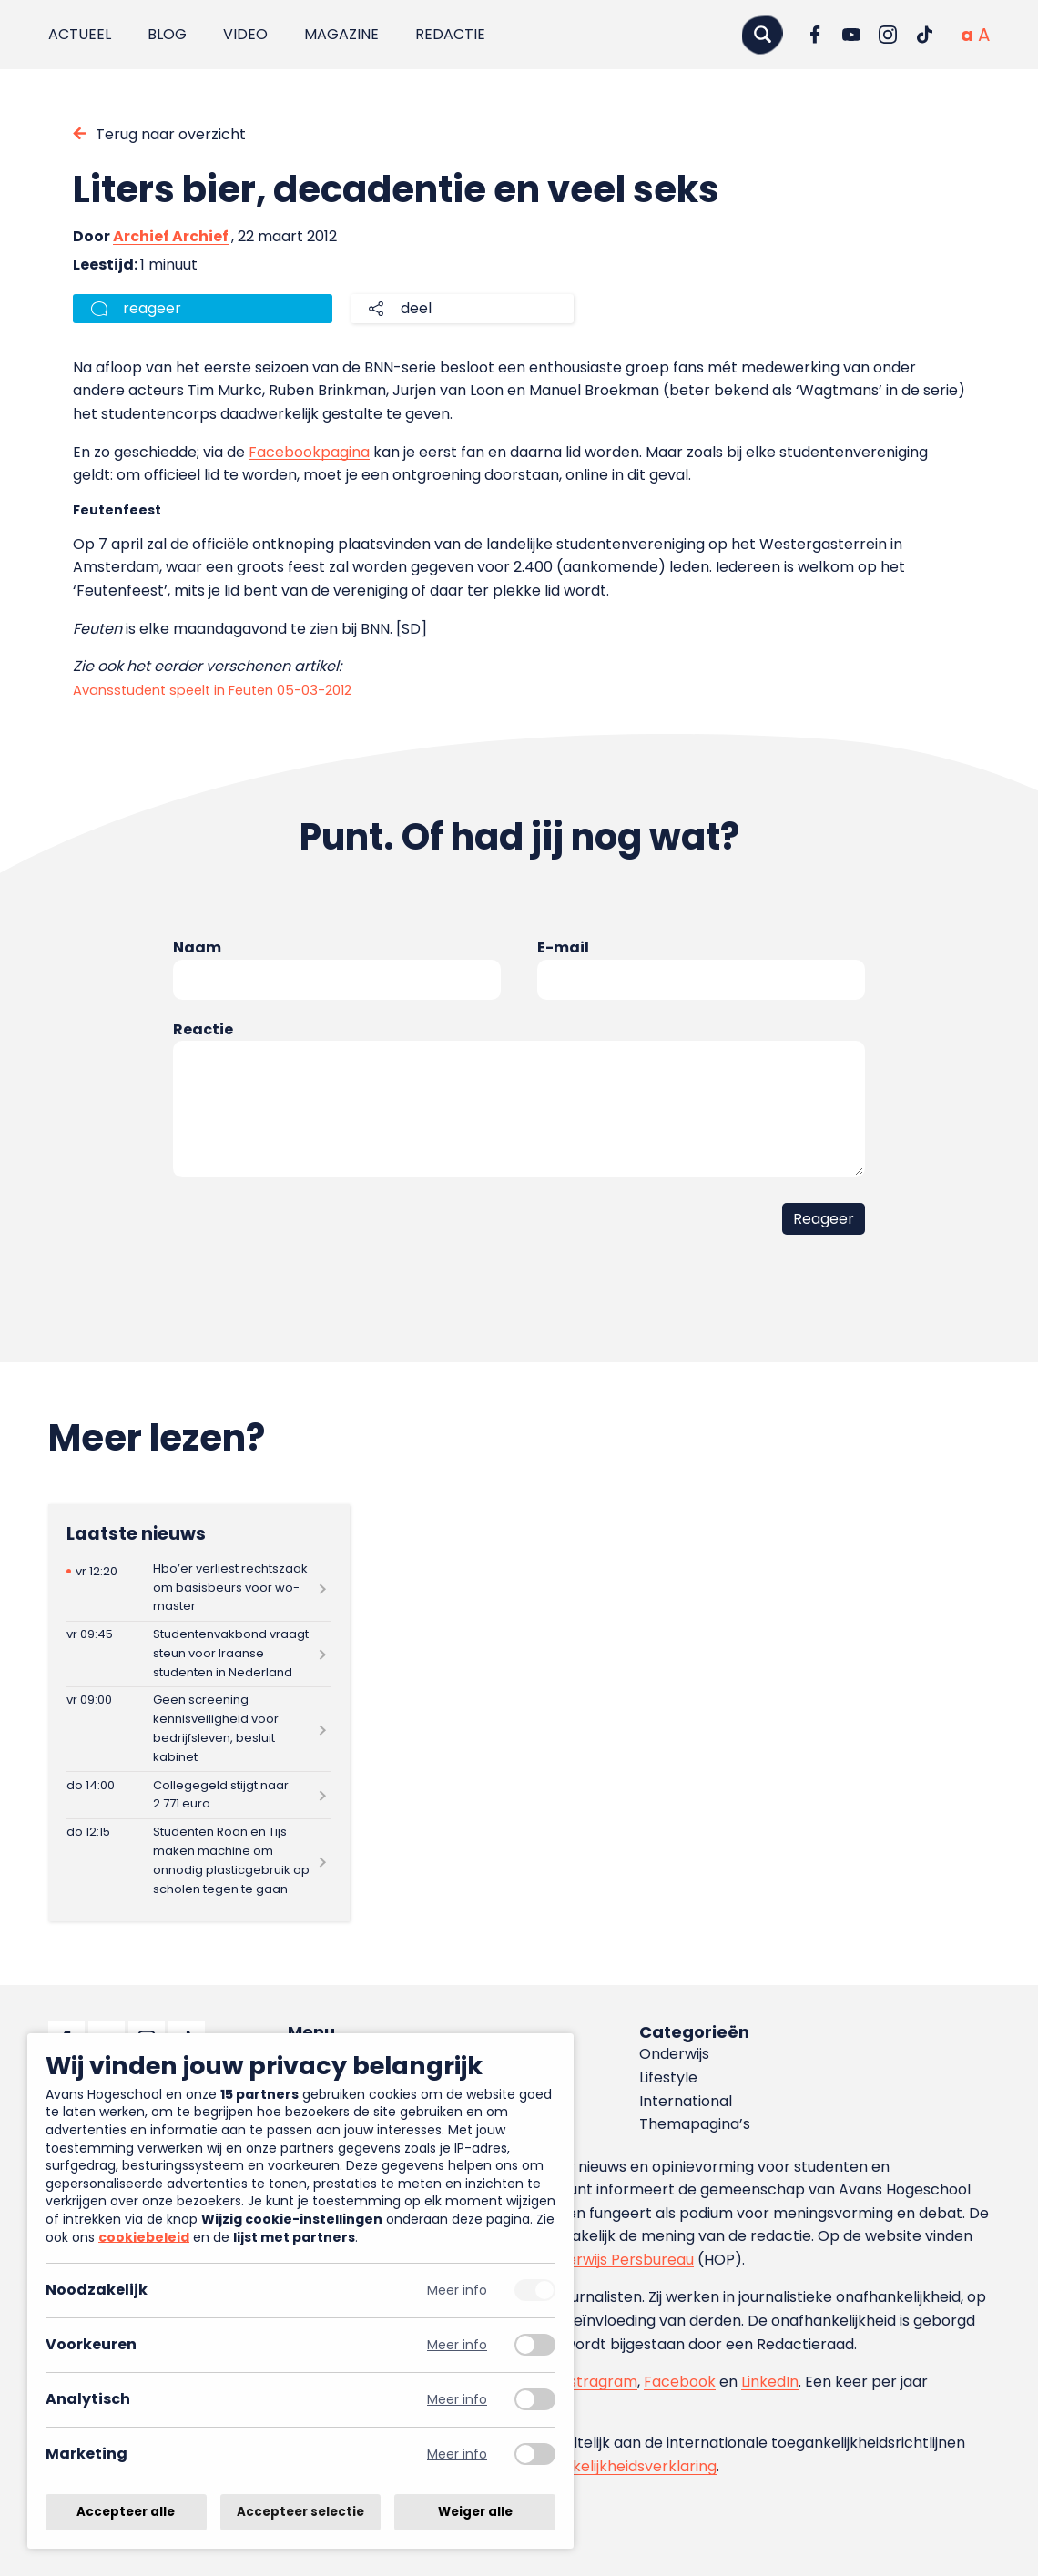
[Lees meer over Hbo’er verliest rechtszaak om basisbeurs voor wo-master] (199, 1587)
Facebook (680, 2381)
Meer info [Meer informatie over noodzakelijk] (457, 2290)
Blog (167, 34)
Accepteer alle (125, 2511)
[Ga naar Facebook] (815, 34)
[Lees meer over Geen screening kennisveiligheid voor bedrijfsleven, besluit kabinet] (199, 1729)
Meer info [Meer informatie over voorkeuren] (457, 2345)
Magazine (341, 34)
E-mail (563, 947)
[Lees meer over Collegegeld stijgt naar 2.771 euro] (199, 1795)
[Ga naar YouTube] (851, 34)
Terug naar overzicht (171, 134)
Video (245, 34)
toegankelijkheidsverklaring (619, 2466)
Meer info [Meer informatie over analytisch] (457, 2399)
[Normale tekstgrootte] (967, 34)
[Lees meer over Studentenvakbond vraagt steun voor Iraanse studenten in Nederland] (199, 1654)
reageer (152, 308)
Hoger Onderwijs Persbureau (592, 2259)
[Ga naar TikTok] (924, 34)
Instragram (596, 2381)
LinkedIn (770, 2381)
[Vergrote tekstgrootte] (984, 34)
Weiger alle (475, 2511)
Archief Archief (171, 236)
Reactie (203, 1029)
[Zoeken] (762, 34)
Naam (197, 947)
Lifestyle (668, 2077)
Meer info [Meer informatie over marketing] (457, 2454)
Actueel (79, 34)
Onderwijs (674, 2053)
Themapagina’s (694, 2123)
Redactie (450, 34)
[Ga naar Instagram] (888, 34)
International (685, 2101)
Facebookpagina (309, 452)
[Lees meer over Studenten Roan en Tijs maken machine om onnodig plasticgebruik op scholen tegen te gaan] (199, 1861)
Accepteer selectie (300, 2511)
